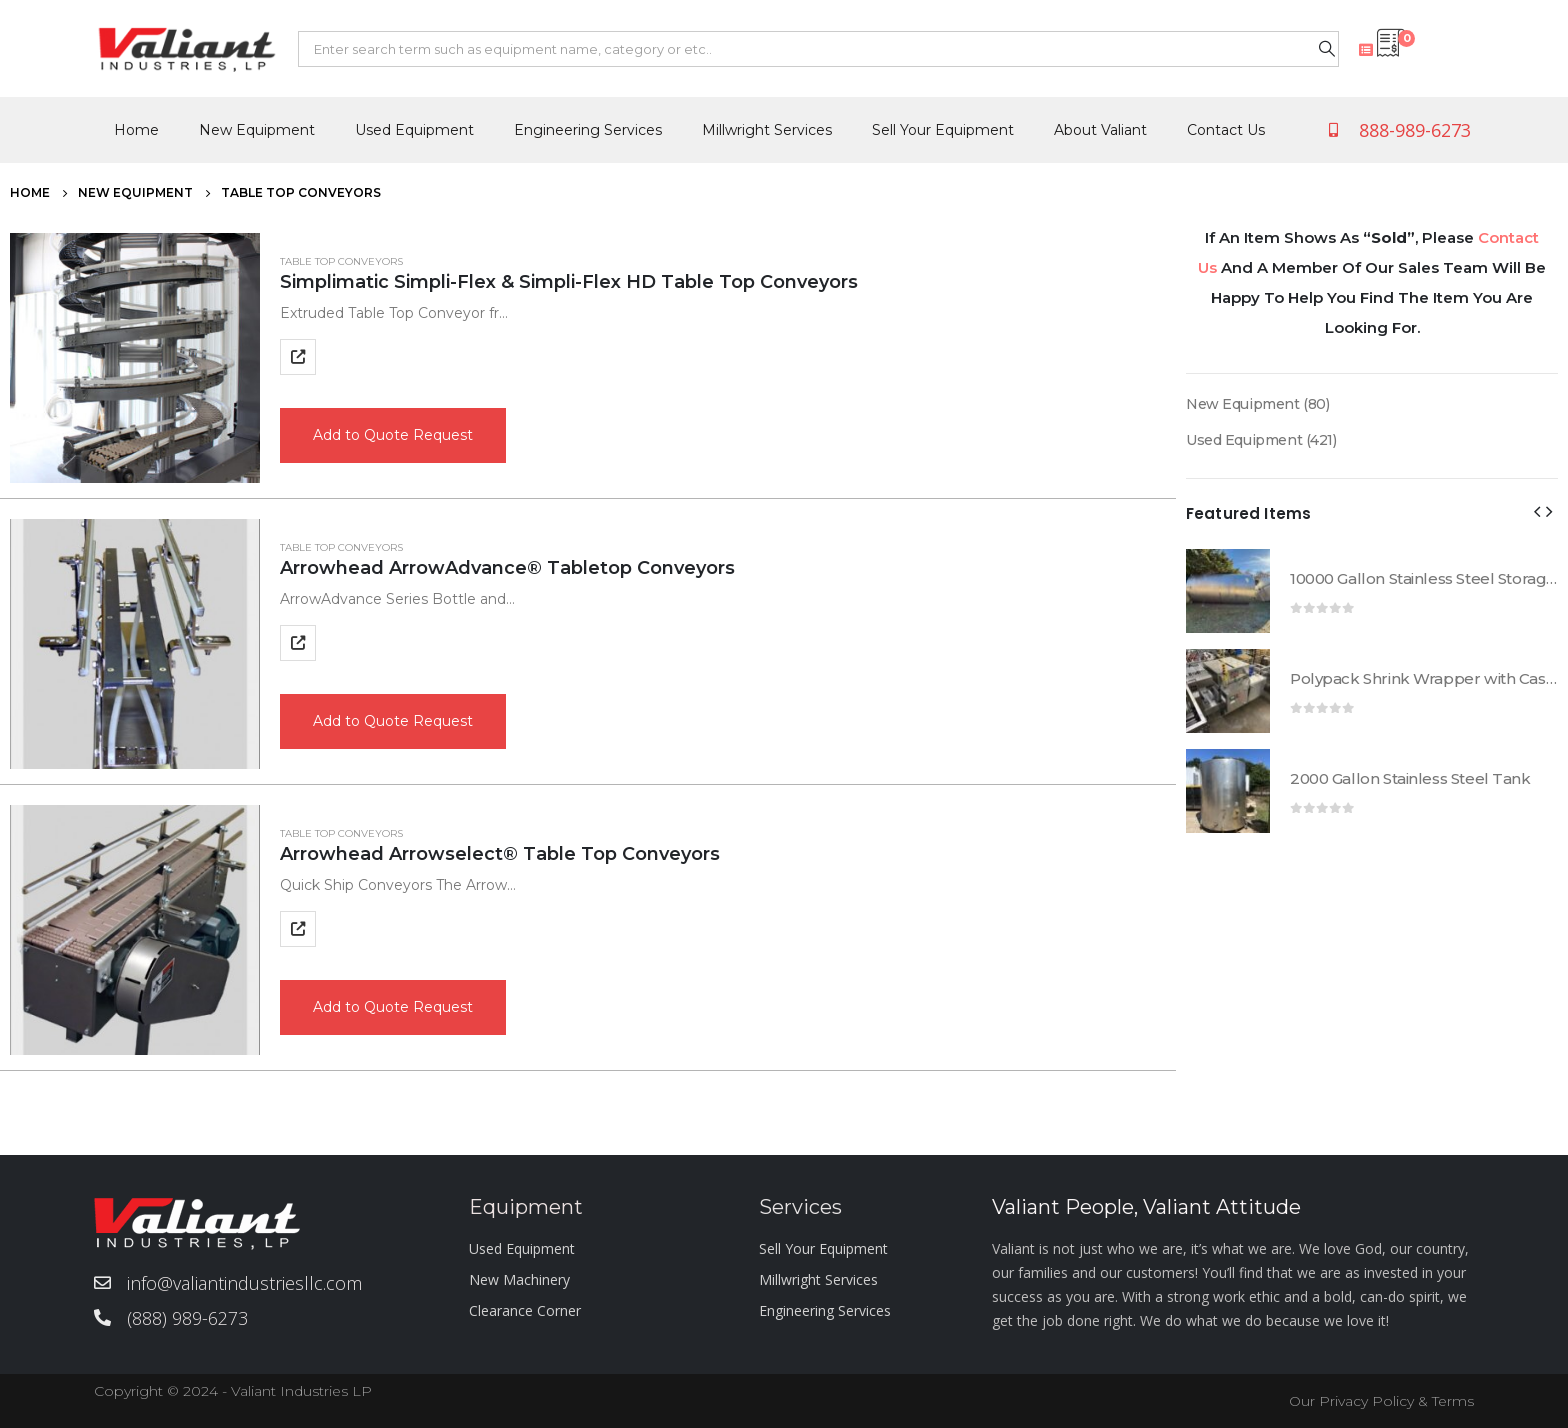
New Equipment (257, 130)
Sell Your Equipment (943, 130)
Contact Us (1226, 130)
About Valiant (1100, 130)
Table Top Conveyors (341, 261)
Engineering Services (588, 130)
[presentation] (1537, 511)
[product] (135, 358)
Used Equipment (414, 130)
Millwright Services (767, 130)
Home (136, 130)
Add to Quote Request (393, 435)
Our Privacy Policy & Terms (1381, 1401)
